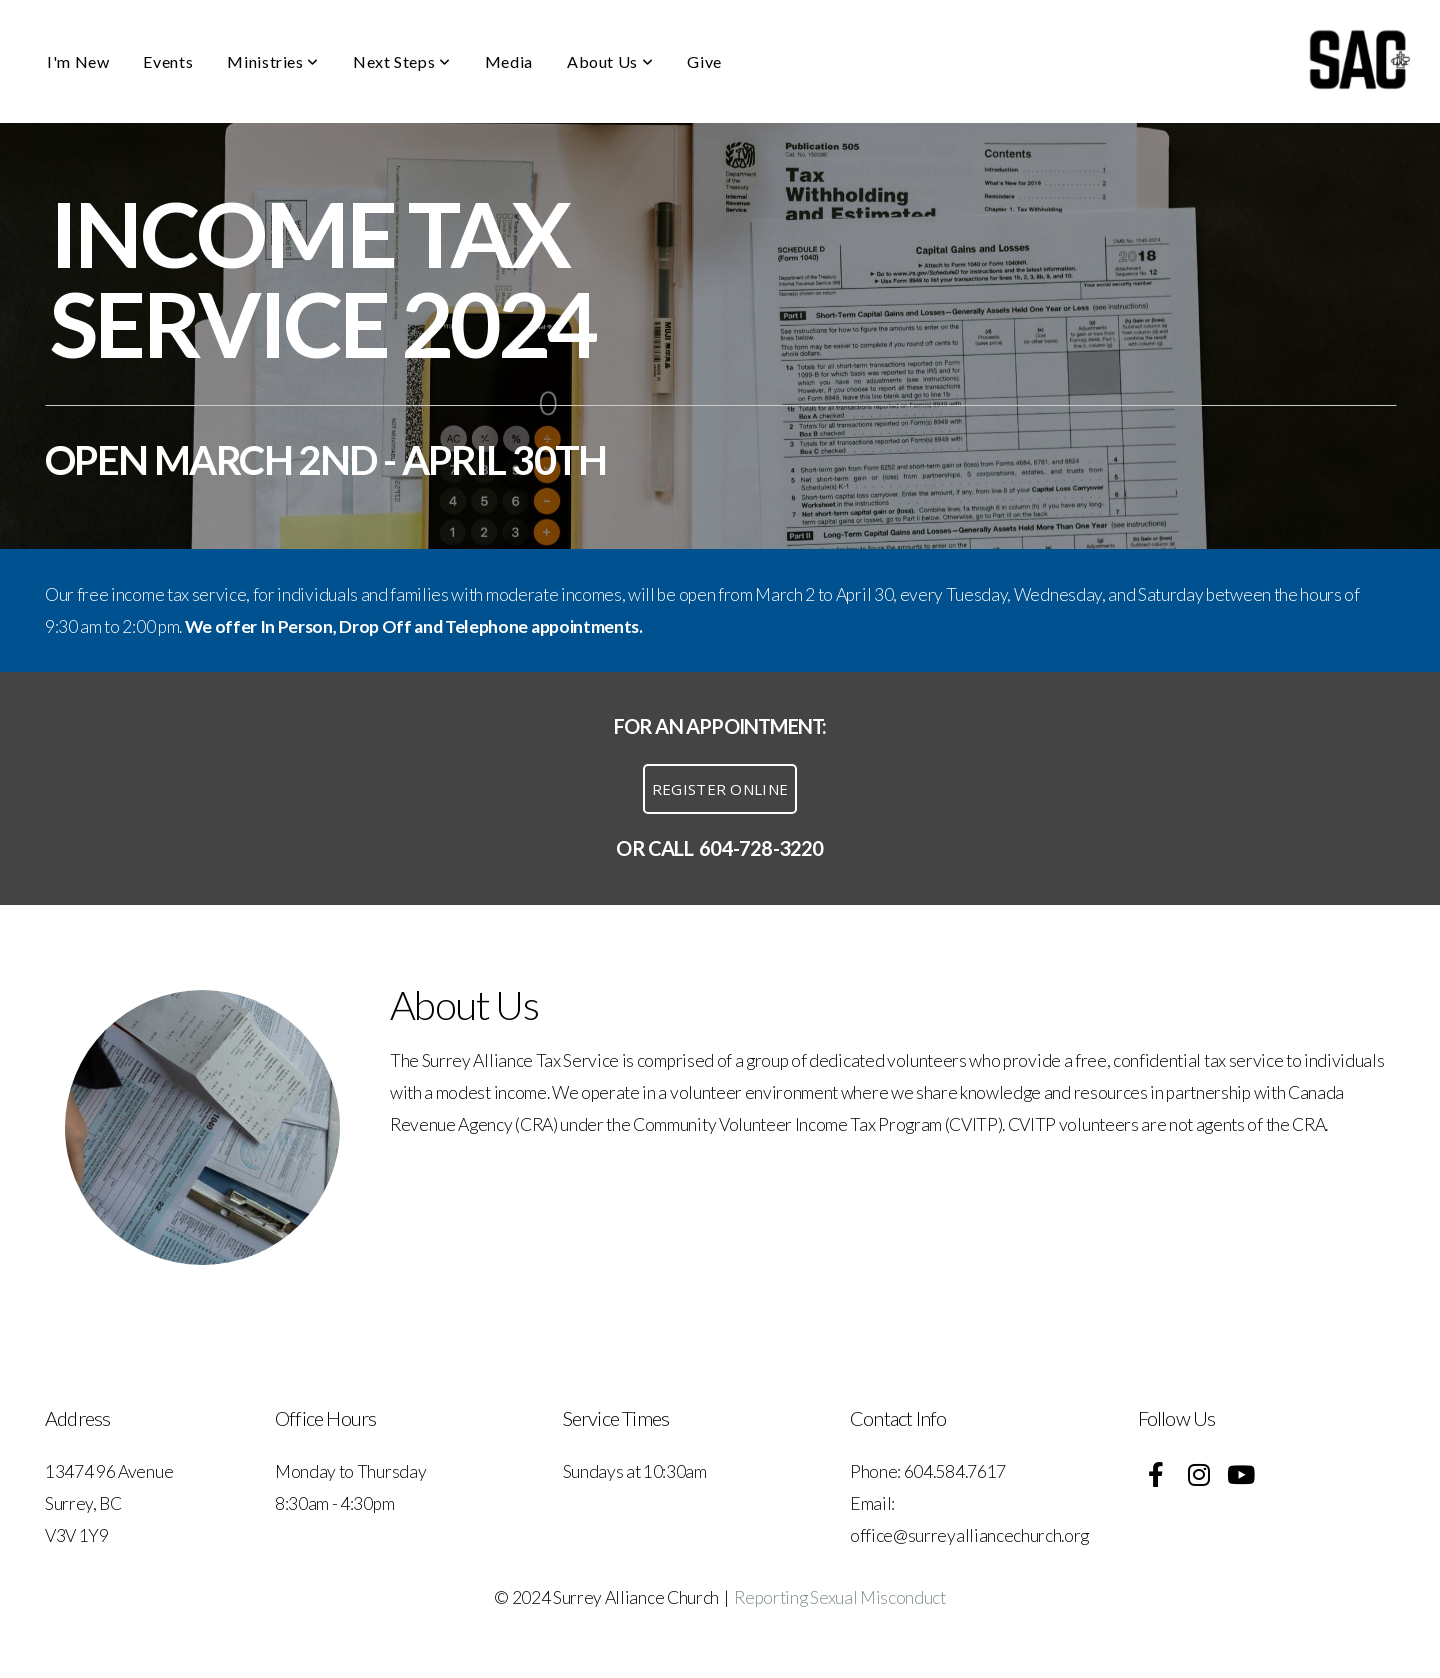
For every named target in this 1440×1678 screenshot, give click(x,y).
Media (509, 61)
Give (704, 61)
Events (168, 61)
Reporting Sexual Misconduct (839, 1597)
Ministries (273, 61)
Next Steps (402, 61)
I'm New (78, 61)
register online (720, 789)
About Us (610, 61)
